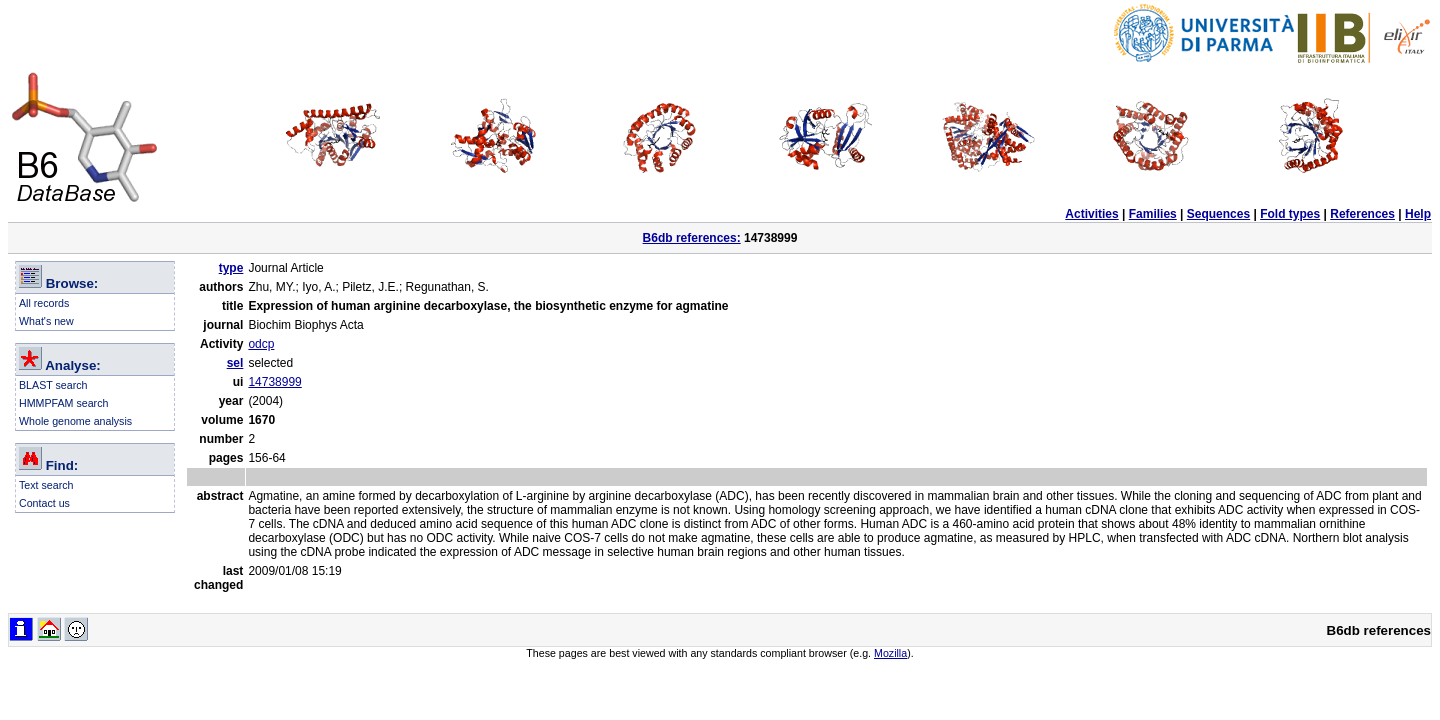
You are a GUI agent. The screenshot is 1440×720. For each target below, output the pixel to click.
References (1362, 214)
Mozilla (890, 653)
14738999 (274, 382)
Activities (1091, 214)
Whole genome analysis (75, 421)
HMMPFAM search (63, 403)
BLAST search (53, 385)
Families (1153, 214)
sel (235, 363)
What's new (46, 321)
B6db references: (692, 238)
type (231, 268)
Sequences (1218, 214)
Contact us (44, 503)
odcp (261, 344)
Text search (46, 485)
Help (1418, 214)
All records (44, 303)
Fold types (1290, 214)
